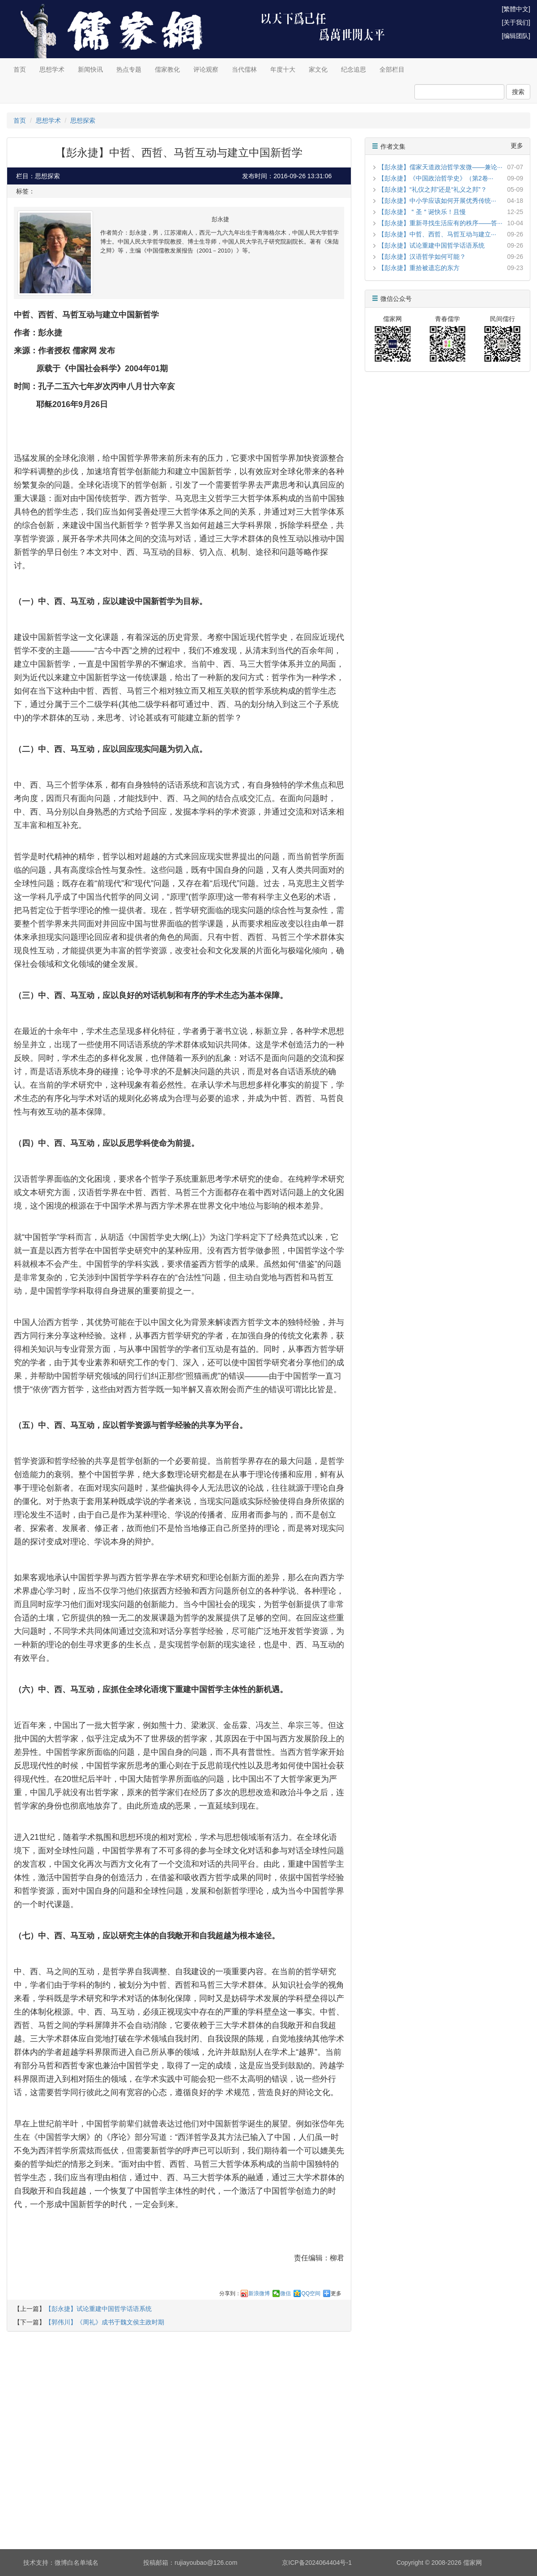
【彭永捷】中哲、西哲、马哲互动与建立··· (437, 234)
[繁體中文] (516, 9)
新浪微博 (259, 2293)
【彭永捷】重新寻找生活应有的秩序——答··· (440, 223)
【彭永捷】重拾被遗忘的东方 (419, 267)
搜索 (518, 91)
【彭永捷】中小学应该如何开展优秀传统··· (437, 200)
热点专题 (128, 69)
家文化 (318, 69)
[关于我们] (516, 22)
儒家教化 (167, 69)
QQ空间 (310, 2293)
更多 (336, 2293)
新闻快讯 (90, 69)
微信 (285, 2293)
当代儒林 (244, 69)
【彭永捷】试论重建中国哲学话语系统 (98, 2308)
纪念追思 (353, 69)
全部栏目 (392, 69)
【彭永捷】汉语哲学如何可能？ (422, 256)
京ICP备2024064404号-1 (317, 2562)
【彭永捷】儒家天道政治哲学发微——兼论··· (440, 167)
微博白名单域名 (76, 2562)
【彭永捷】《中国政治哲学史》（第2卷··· (435, 178)
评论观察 (205, 69)
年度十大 (282, 69)
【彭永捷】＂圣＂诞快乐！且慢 (422, 211)
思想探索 (82, 120)
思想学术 (51, 69)
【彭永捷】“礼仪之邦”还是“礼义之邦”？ (432, 189)
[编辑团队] (516, 35)
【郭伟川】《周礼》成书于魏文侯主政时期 (104, 2322)
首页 (19, 69)
